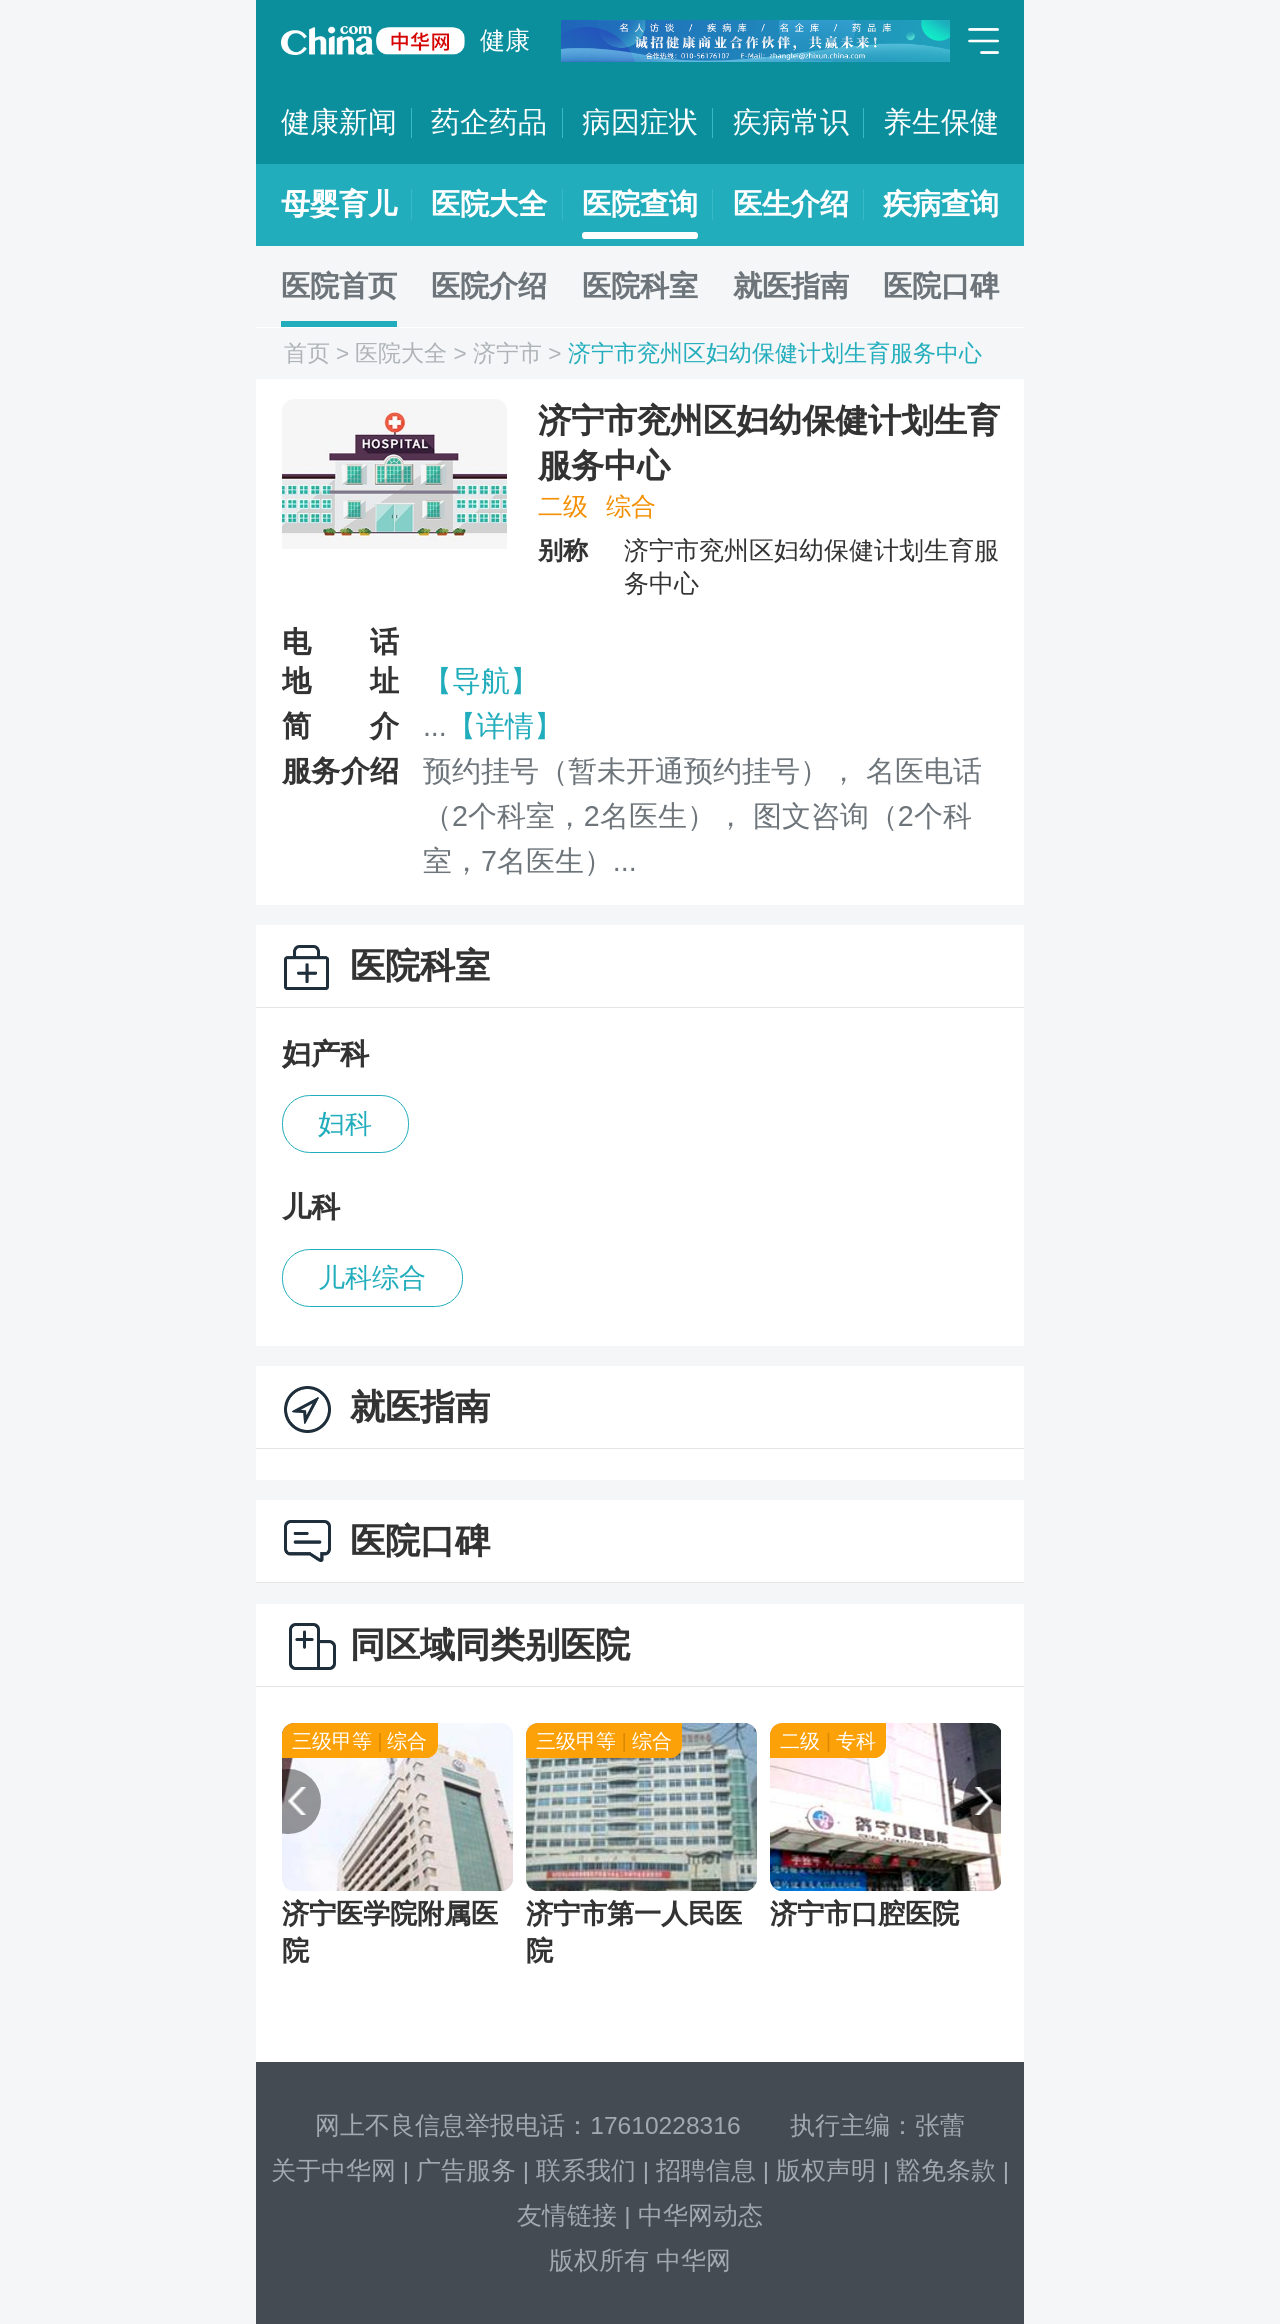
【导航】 (481, 681)
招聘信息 (706, 2170)
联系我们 (586, 2170)
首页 (307, 353)
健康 (505, 40)
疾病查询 (941, 204)
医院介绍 (489, 286)
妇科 (345, 1124)
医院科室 (640, 286)
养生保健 (941, 122)
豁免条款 (946, 2170)
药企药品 (489, 122)
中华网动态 (700, 2215)
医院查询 (640, 204)
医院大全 (489, 204)
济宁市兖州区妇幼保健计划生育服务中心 (775, 353)
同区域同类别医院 (490, 1644)
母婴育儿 (339, 204)
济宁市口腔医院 (864, 1914)
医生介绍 (791, 204)
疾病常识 (791, 122)
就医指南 (791, 286)
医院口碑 (941, 286)
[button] (288, 1802)
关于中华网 (333, 2170)
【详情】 (505, 726)
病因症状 (640, 122)
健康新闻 (339, 122)
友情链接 (567, 2215)
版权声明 (826, 2170)
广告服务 (466, 2170)
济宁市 (507, 353)
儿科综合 (372, 1278)
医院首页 (339, 286)
